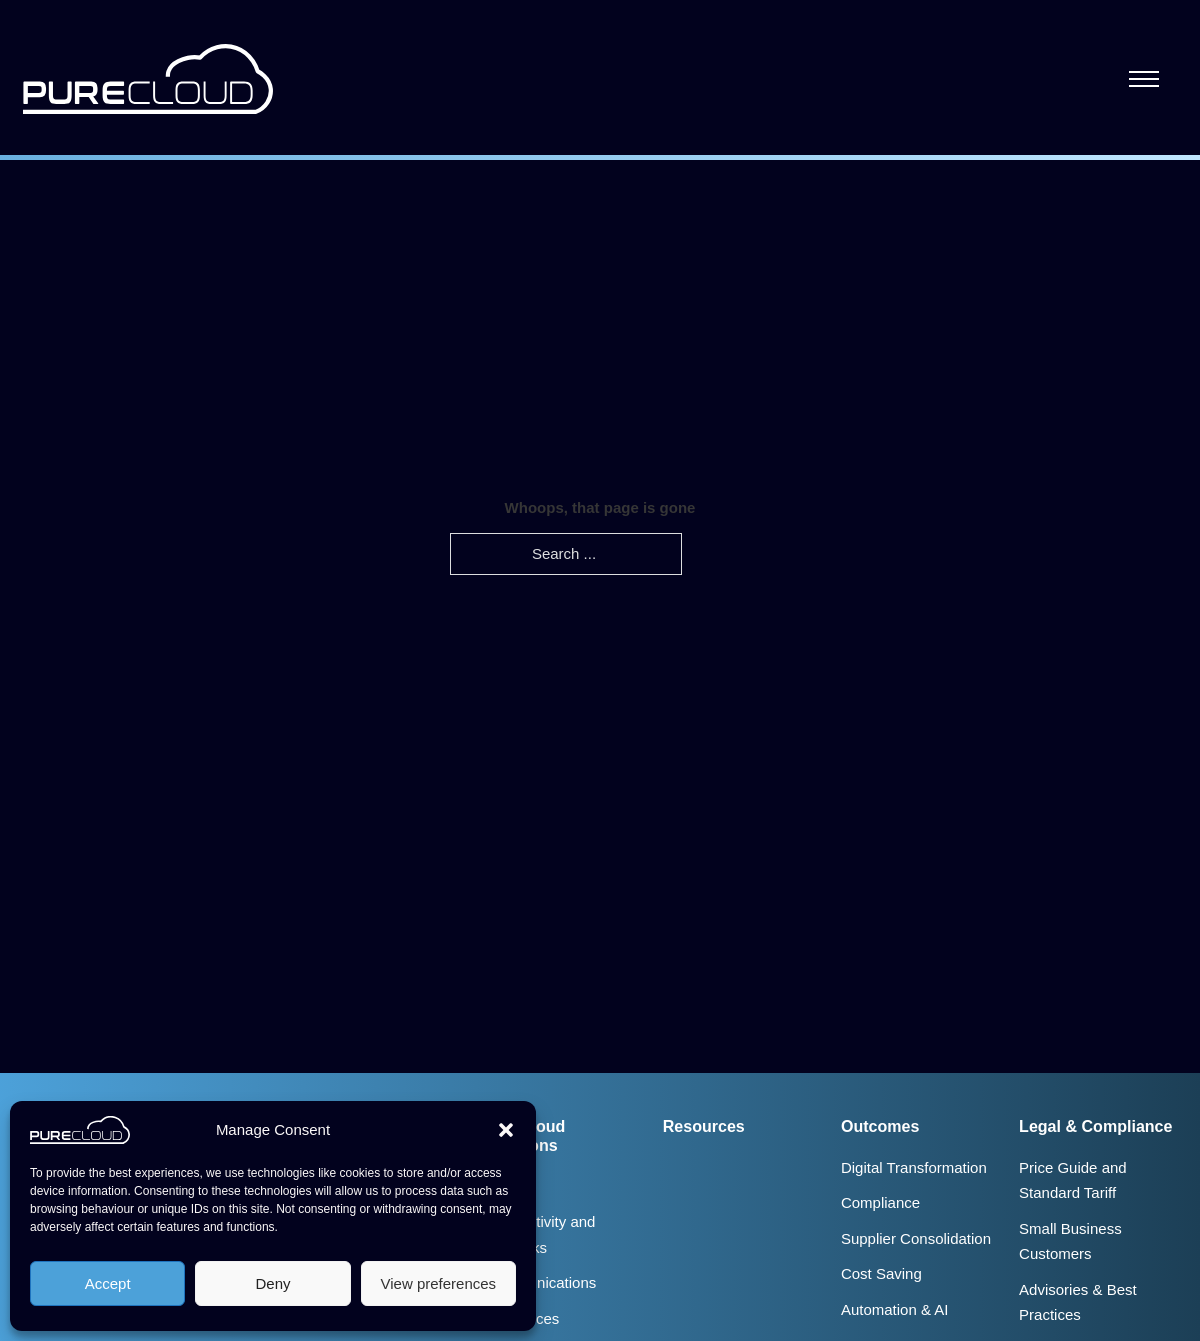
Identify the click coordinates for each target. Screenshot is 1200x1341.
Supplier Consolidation (916, 1238)
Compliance (880, 1202)
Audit (502, 1186)
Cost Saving (881, 1273)
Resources (704, 1126)
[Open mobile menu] (1144, 79)
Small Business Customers (1070, 1241)
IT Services (522, 1318)
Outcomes (880, 1126)
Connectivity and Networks (540, 1234)
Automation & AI (895, 1309)
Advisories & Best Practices (1078, 1302)
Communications (541, 1282)
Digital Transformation (914, 1167)
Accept (108, 1283)
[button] (506, 1130)
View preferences (439, 1283)
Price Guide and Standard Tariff (1073, 1180)
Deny (272, 1283)
